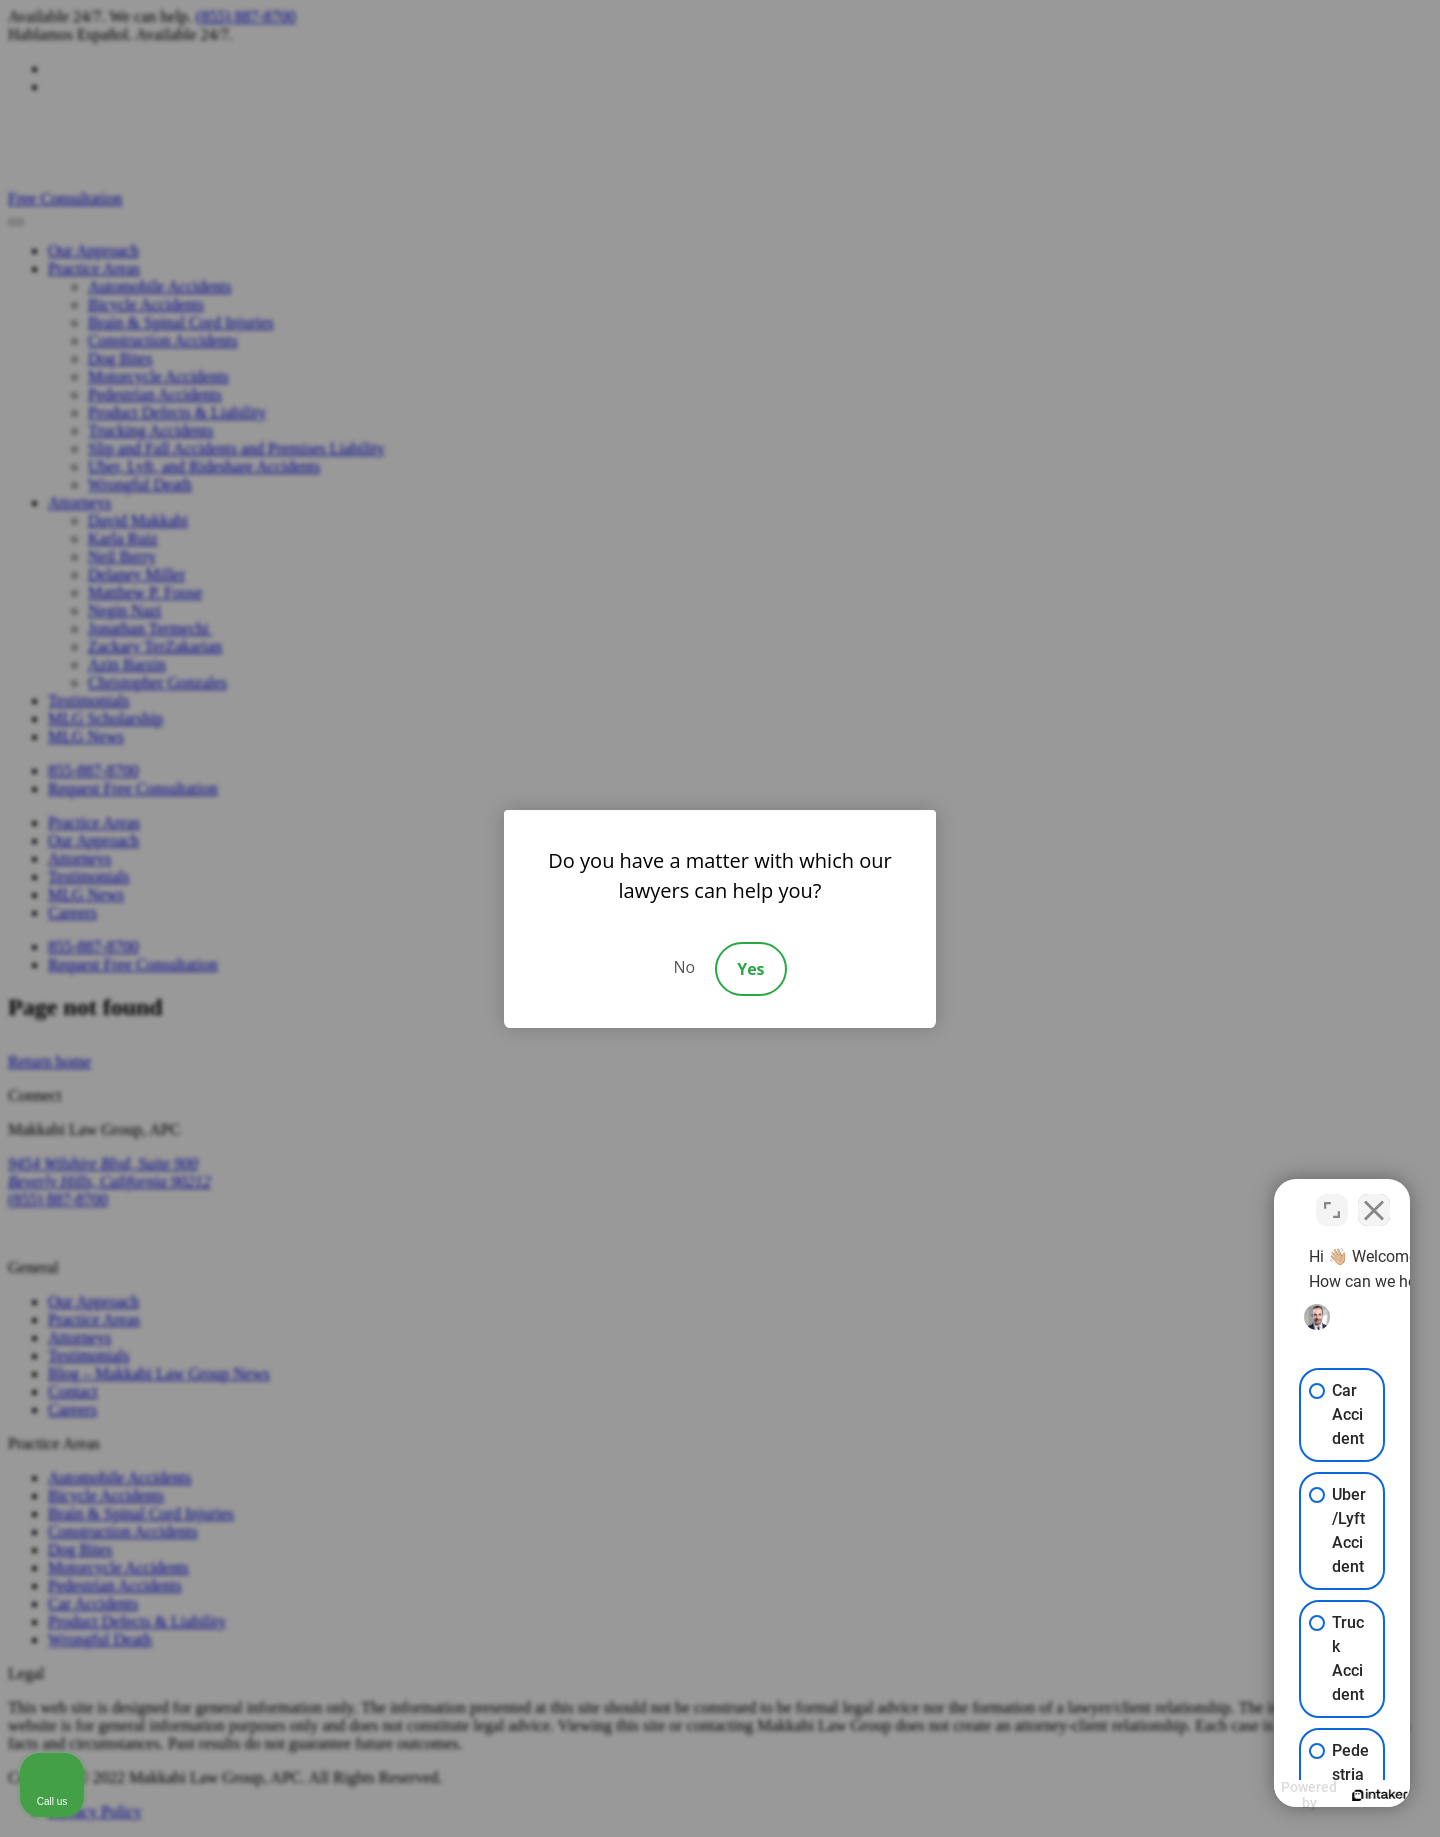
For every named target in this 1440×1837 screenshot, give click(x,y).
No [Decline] (684, 967)
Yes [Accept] (750, 969)
